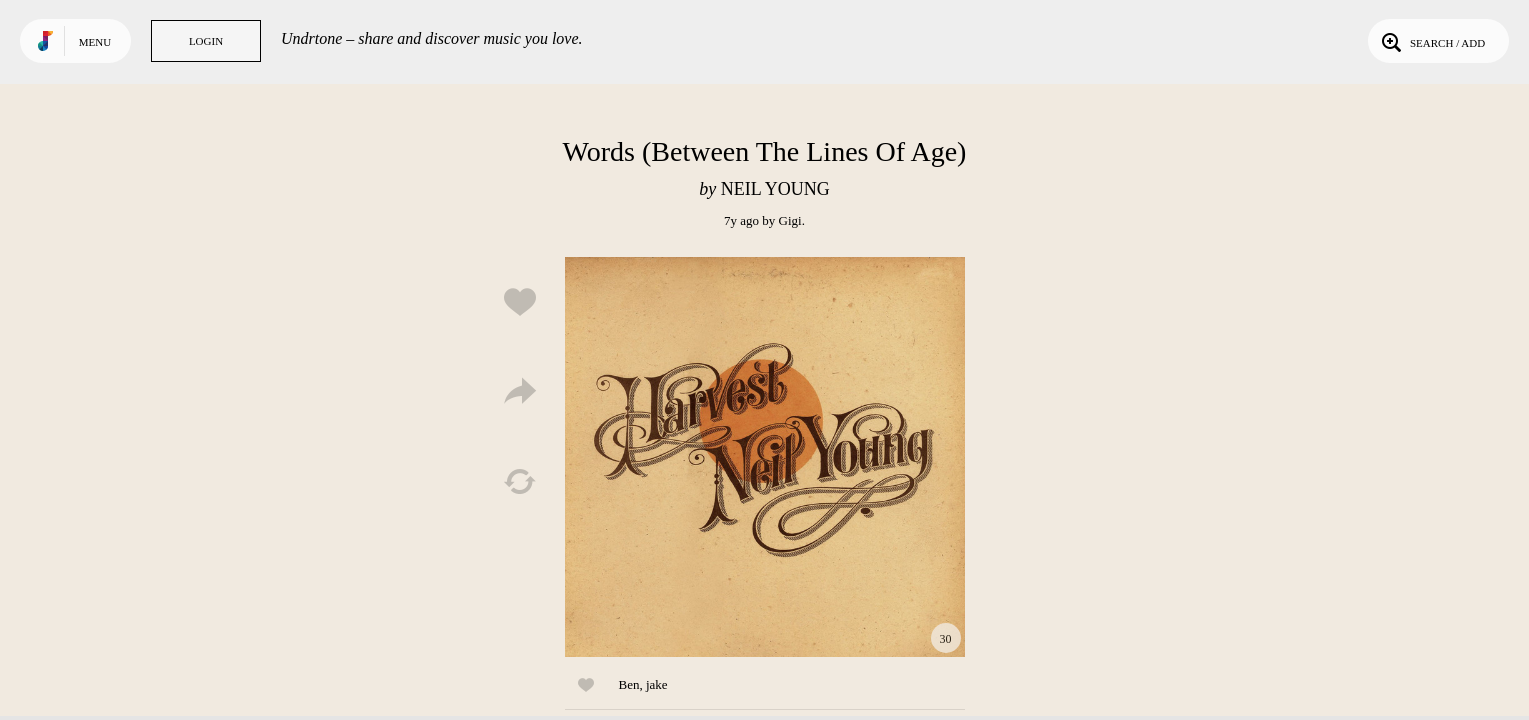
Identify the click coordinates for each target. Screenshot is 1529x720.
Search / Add (1431, 41)
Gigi (790, 220)
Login (206, 41)
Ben (629, 684)
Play (765, 457)
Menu (95, 42)
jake (657, 684)
